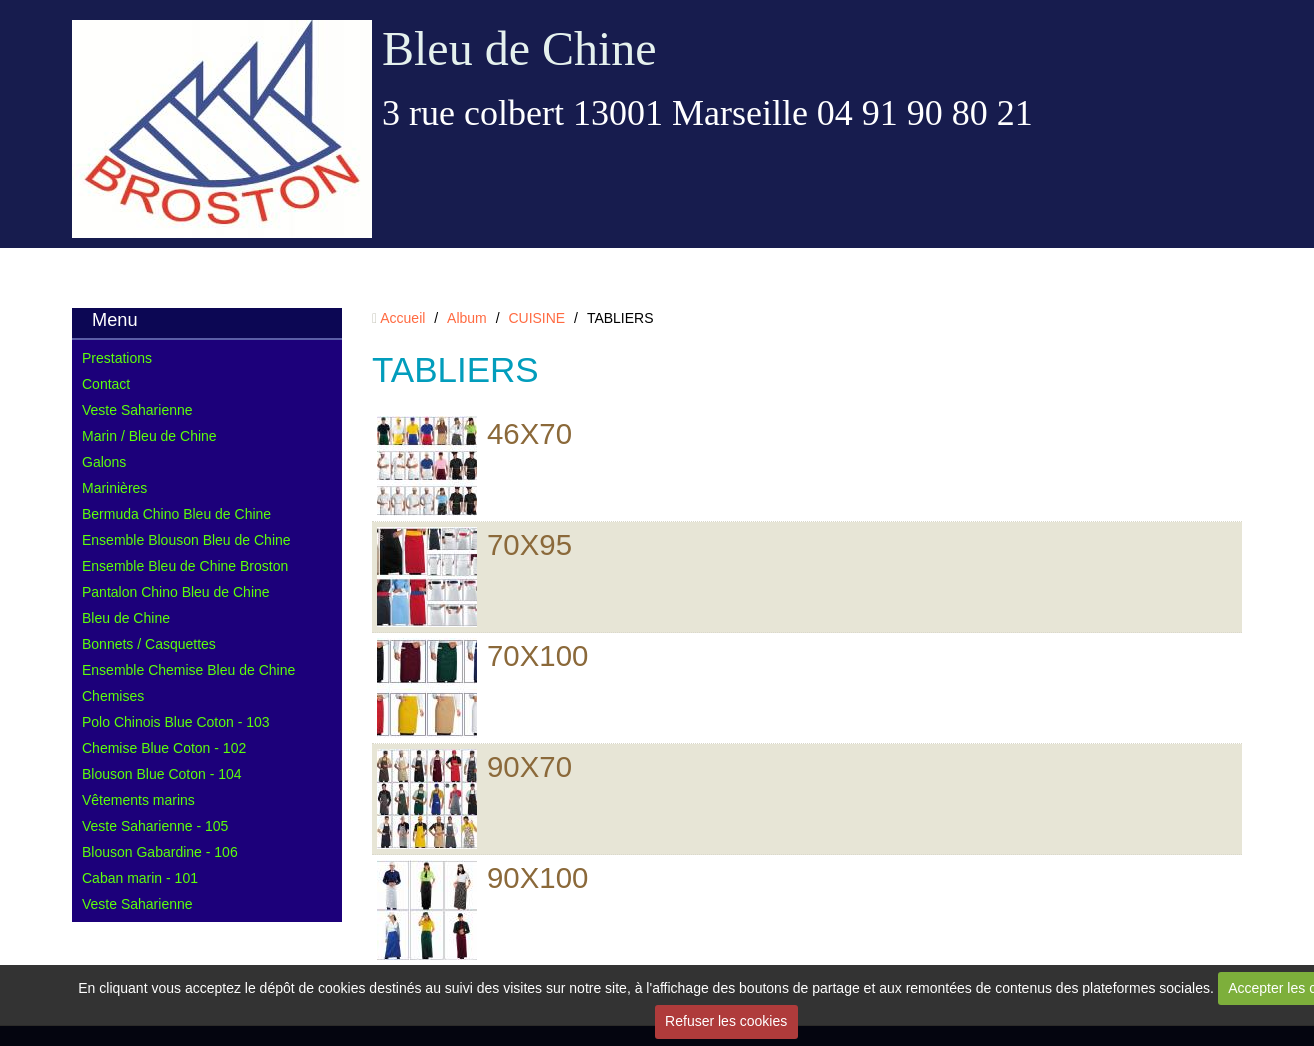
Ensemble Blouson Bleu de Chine (186, 540)
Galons (104, 462)
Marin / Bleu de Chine (149, 436)
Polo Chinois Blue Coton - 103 (176, 722)
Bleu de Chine (519, 48)
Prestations (117, 358)
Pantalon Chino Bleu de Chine (176, 592)
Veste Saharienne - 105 (155, 826)
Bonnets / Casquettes (149, 644)
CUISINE (536, 318)
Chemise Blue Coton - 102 (164, 748)
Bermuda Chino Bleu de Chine (176, 514)
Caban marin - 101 (140, 878)
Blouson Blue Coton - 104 (162, 774)
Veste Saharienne (137, 410)
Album (467, 318)
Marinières (114, 488)
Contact (106, 384)
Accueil (402, 318)
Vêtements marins (138, 800)
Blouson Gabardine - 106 (160, 852)
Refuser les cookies (726, 1021)
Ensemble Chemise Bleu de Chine (188, 670)
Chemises (113, 696)
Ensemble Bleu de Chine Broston (185, 566)
